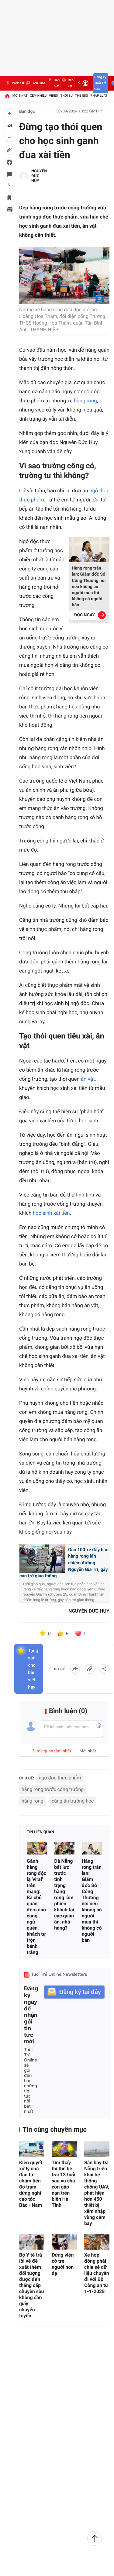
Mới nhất (20, 96)
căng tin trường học (73, 1801)
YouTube (35, 83)
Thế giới (81, 96)
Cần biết (53, 83)
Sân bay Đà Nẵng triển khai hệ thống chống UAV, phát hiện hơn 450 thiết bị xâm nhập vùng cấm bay (96, 2193)
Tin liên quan (40, 1832)
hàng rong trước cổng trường (53, 1789)
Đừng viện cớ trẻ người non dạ (63, 2264)
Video (53, 96)
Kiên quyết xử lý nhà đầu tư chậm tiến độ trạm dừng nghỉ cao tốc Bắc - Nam (30, 2184)
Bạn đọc (27, 111)
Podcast (14, 83)
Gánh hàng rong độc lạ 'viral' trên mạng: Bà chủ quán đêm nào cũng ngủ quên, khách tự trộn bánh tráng (36, 1906)
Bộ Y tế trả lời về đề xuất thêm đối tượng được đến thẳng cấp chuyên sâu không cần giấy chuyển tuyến (31, 2285)
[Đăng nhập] (85, 83)
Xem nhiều (38, 96)
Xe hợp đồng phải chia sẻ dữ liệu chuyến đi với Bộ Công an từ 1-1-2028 (96, 2273)
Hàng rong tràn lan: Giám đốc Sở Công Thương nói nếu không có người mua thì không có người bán (88, 587)
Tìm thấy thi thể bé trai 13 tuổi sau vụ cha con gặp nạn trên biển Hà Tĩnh (63, 2184)
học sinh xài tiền (51, 1213)
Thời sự (66, 96)
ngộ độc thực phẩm (60, 1778)
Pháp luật (99, 96)
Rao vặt (67, 83)
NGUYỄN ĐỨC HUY (39, 176)
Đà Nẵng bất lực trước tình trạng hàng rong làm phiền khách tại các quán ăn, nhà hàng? (64, 1894)
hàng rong (85, 401)
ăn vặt (88, 1079)
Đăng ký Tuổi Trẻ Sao (100, 83)
